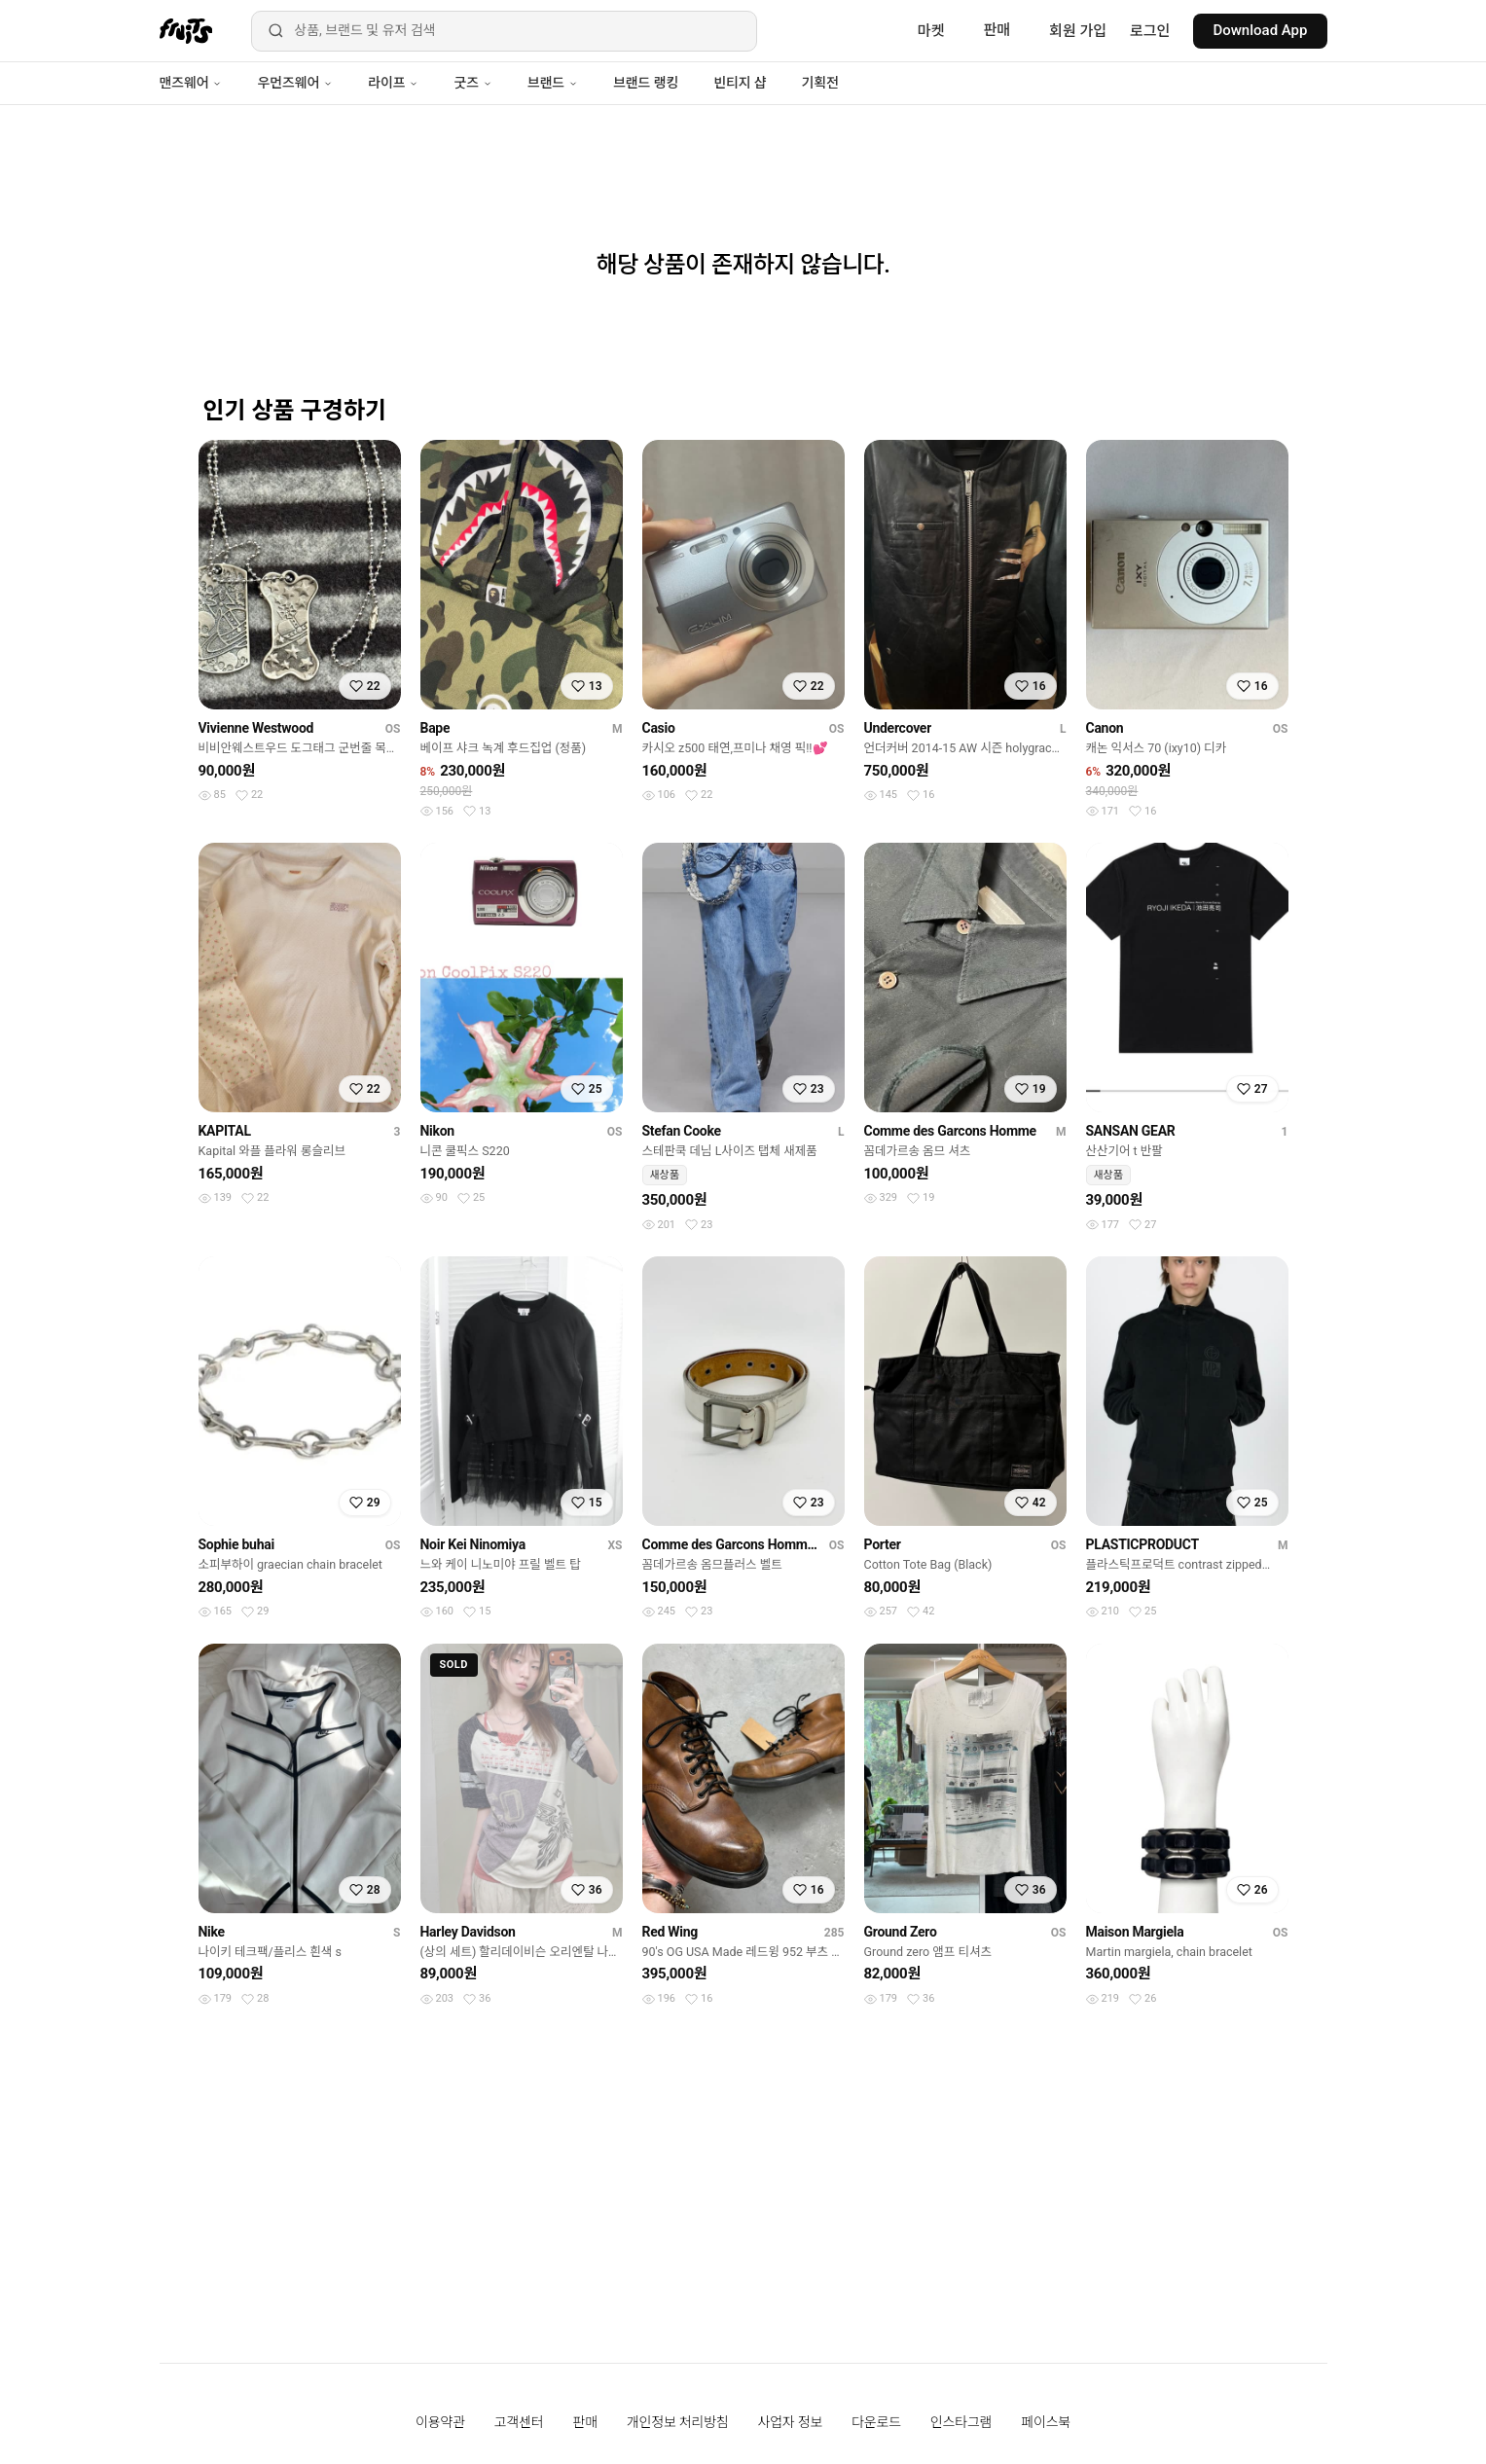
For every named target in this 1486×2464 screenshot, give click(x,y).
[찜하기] (365, 686)
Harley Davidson (468, 1931)
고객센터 (519, 2422)
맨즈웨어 (191, 83)
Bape (435, 728)
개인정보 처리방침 (678, 2422)
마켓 (931, 31)
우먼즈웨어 (295, 83)
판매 (996, 30)
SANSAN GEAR (1131, 1131)
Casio (658, 728)
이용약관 (440, 2422)
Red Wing (670, 1931)
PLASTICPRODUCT (1142, 1544)
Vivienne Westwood (256, 728)
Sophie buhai (236, 1544)
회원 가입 (1077, 31)
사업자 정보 (790, 2422)
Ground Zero (900, 1931)
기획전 (819, 83)
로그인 (1150, 31)
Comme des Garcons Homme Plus (731, 1544)
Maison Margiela (1135, 1931)
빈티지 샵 (739, 83)
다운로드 (876, 2422)
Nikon (437, 1131)
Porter (882, 1544)
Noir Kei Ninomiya (473, 1544)
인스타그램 (961, 2422)
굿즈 (472, 83)
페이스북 (1045, 2422)
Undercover (898, 728)
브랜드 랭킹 (645, 83)
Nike (212, 1931)
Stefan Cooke (681, 1131)
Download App (1260, 30)
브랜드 (552, 83)
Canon (1105, 728)
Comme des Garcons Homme (950, 1131)
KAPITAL (225, 1131)
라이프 (393, 83)
